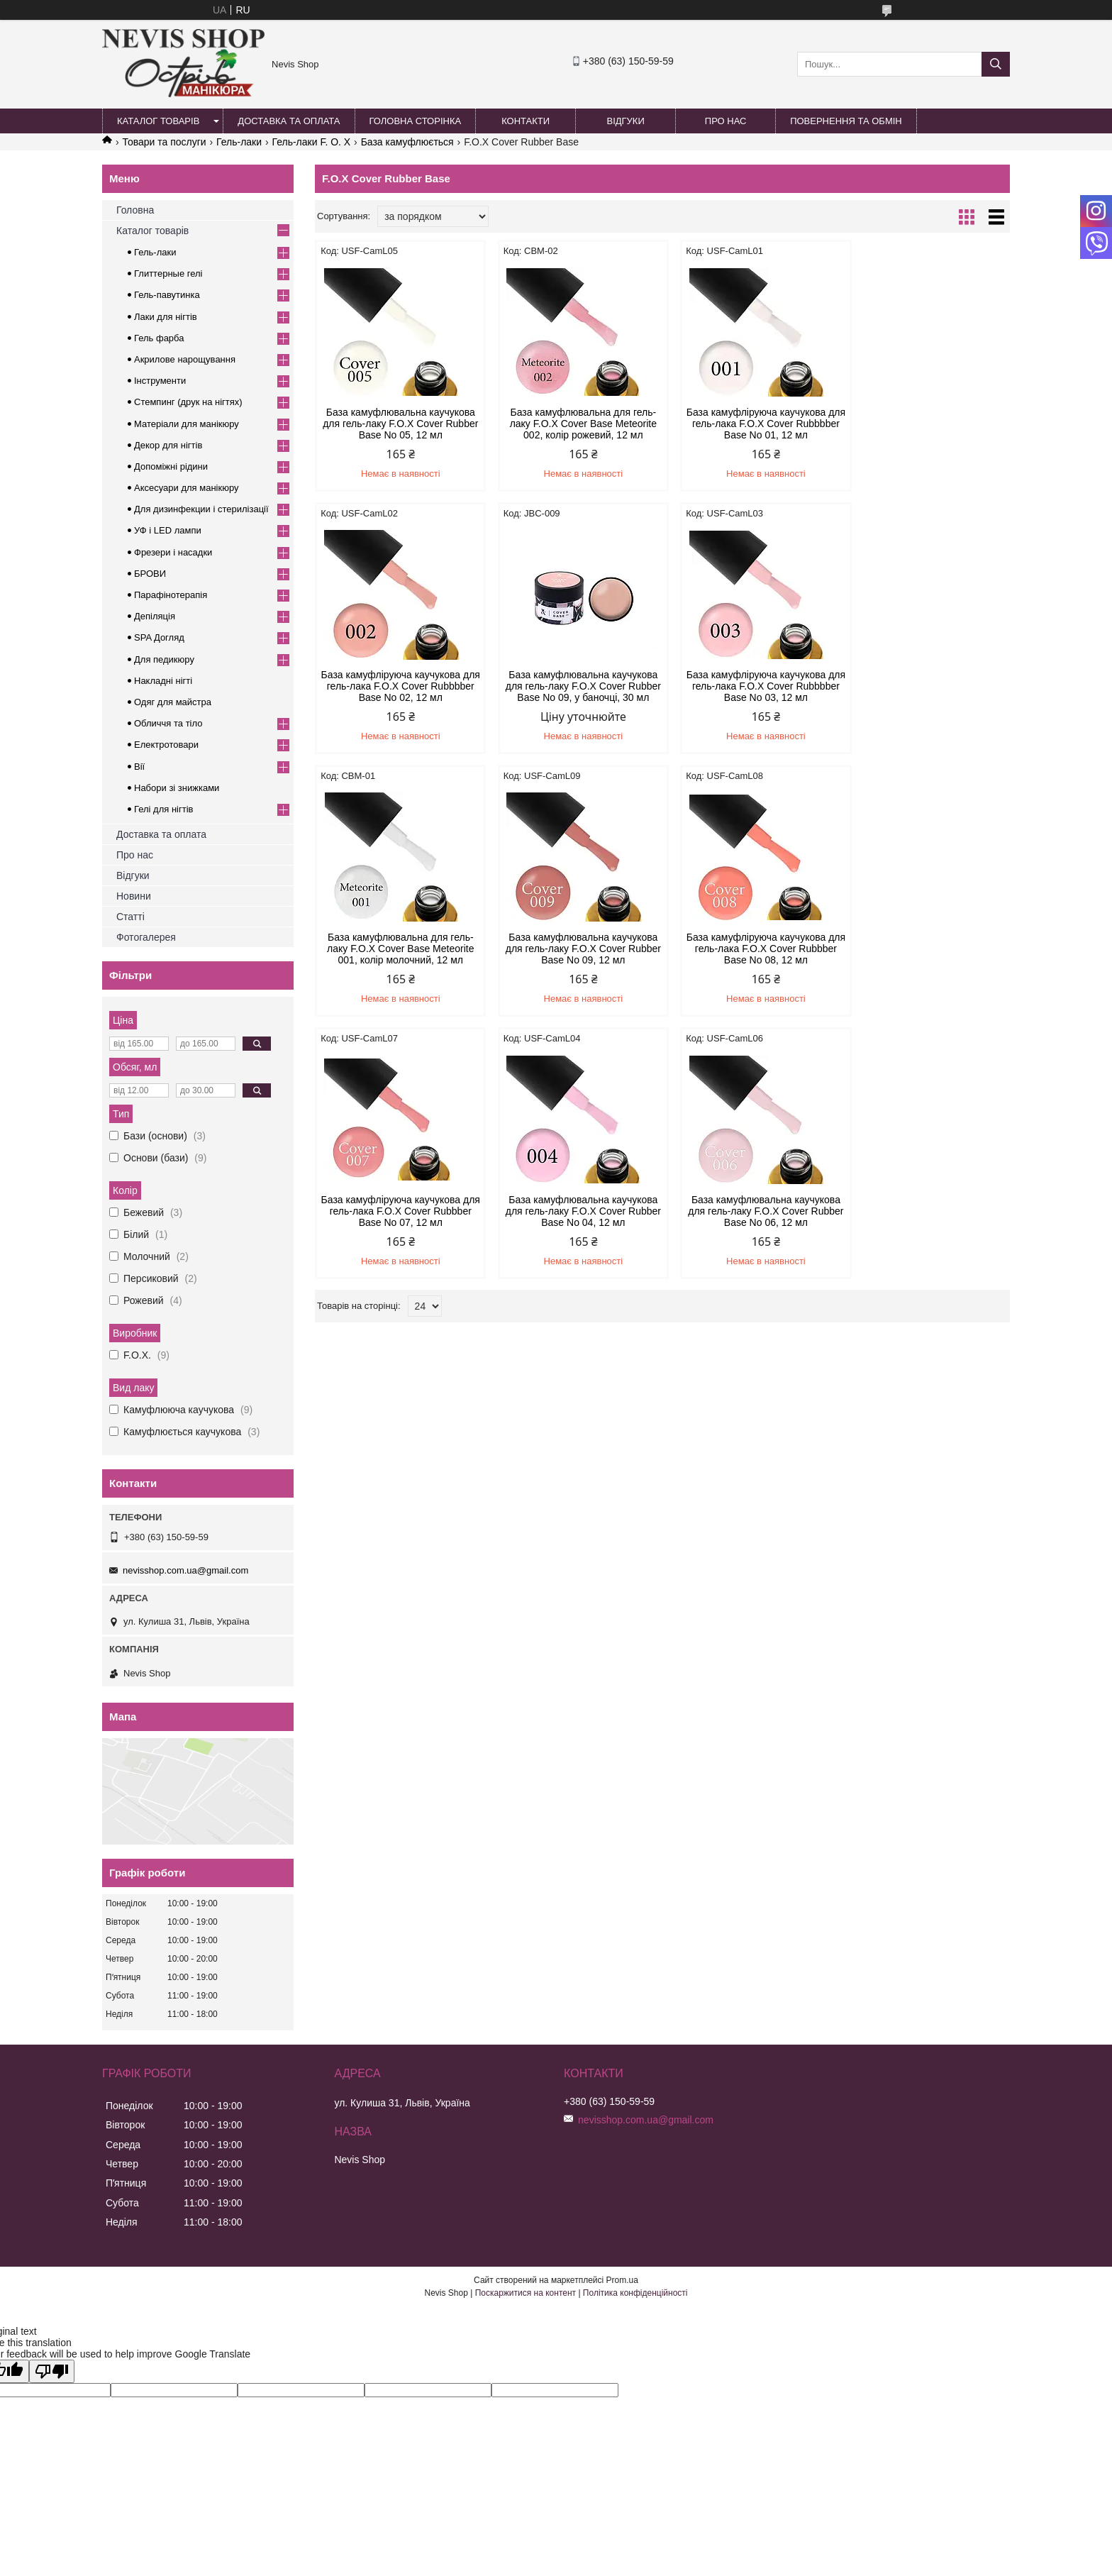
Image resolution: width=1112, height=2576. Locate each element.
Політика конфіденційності (635, 2293)
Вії (139, 766)
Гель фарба (159, 338)
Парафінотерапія (170, 595)
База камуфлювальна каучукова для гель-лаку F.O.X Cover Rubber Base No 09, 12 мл (926, 686)
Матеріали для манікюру (186, 424)
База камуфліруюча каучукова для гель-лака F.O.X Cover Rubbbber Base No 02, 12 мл (927, 424)
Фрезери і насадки (173, 552)
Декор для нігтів (168, 445)
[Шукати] (996, 64)
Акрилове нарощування (184, 359)
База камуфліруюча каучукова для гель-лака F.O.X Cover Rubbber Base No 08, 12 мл (397, 960)
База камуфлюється (407, 142)
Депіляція (154, 616)
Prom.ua (622, 2280)
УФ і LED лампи (167, 530)
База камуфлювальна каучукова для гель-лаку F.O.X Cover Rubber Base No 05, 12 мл (397, 424)
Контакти (525, 121)
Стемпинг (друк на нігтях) (188, 402)
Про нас (726, 121)
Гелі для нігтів (163, 809)
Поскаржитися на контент (525, 2293)
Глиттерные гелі (168, 273)
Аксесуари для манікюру (186, 487)
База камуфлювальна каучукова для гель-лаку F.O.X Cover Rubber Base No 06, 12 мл (926, 960)
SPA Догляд (159, 637)
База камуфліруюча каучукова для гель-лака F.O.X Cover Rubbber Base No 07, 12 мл (574, 960)
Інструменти (160, 380)
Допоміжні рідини (171, 466)
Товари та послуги (164, 142)
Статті (130, 916)
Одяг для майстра (172, 702)
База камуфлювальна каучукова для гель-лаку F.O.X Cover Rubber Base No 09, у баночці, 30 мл (397, 691)
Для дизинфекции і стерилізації (201, 509)
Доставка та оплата (289, 121)
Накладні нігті (163, 680)
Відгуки (625, 121)
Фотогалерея (146, 937)
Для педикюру (164, 659)
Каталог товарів (158, 121)
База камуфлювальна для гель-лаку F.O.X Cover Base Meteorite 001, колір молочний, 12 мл (750, 686)
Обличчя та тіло (168, 723)
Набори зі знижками (176, 788)
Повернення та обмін (846, 121)
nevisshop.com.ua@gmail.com (185, 1570)
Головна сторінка (415, 121)
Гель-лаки (239, 142)
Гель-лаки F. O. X (311, 142)
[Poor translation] (51, 2371)
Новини (133, 896)
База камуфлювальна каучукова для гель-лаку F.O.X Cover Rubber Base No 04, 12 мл (750, 960)
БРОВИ (150, 573)
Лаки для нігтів (165, 316)
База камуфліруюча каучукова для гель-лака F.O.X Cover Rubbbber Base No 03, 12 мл (574, 686)
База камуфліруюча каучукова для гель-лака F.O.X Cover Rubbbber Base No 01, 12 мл (751, 424)
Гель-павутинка (167, 294)
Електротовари (166, 744)
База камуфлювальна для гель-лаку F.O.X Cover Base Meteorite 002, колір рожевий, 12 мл (574, 424)
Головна (135, 210)
